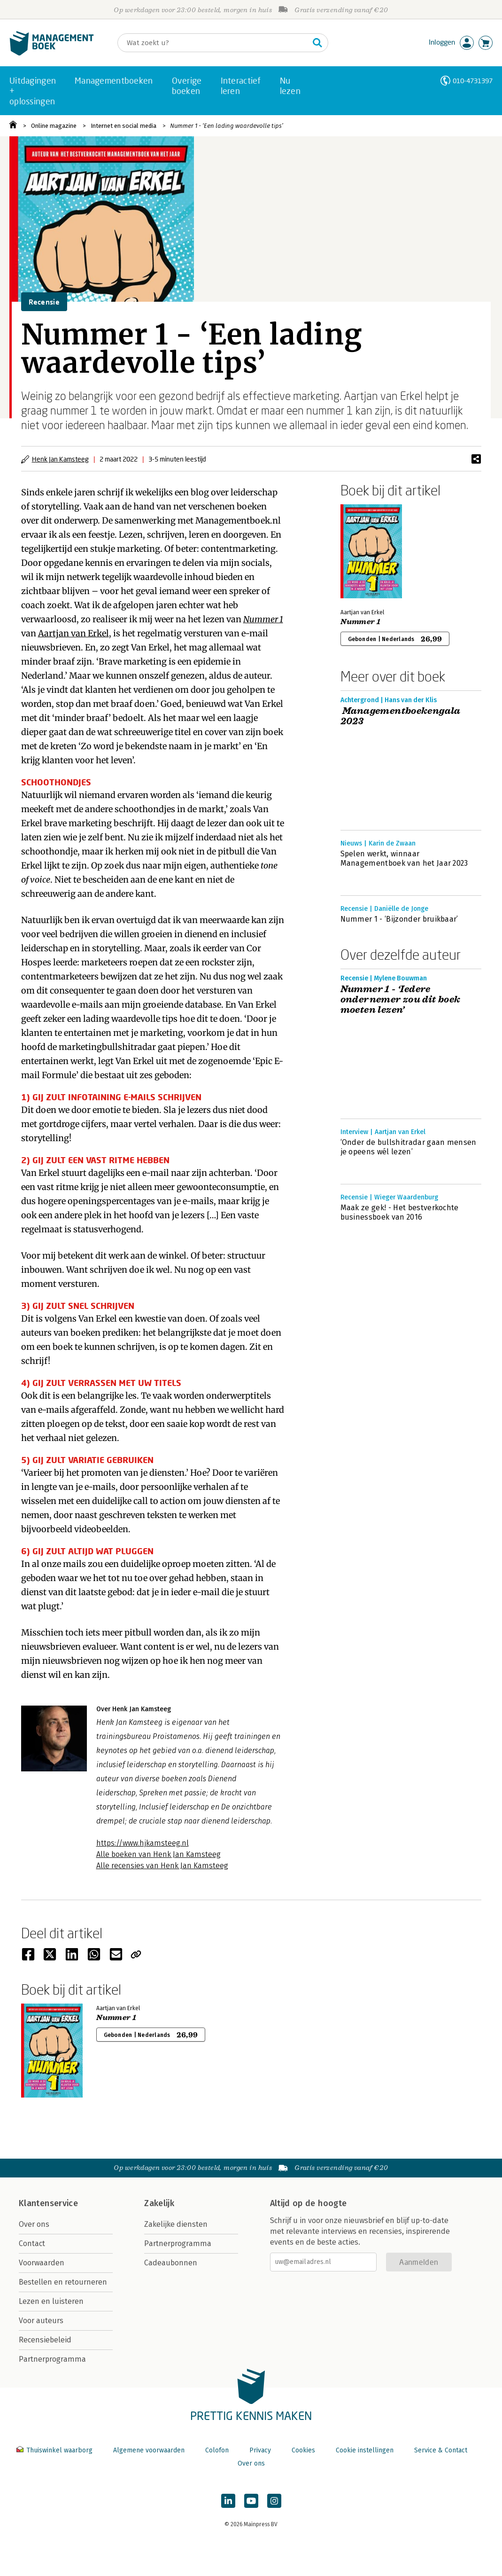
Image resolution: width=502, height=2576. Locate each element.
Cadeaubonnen (170, 2262)
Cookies (303, 2450)
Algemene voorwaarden (149, 2450)
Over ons (34, 2224)
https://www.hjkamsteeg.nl (142, 1843)
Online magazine (54, 125)
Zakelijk (159, 2203)
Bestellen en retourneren (63, 2282)
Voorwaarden (41, 2262)
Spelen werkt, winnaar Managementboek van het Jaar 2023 (404, 858)
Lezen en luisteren (51, 2301)
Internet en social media (123, 125)
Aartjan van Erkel (73, 633)
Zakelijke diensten (176, 2224)
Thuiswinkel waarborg (55, 2450)
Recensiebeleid (45, 2339)
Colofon (217, 2450)
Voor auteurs (41, 2320)
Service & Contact (440, 2450)
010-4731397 (473, 81)
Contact (32, 2243)
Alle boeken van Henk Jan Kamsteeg (158, 1854)
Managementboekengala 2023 (400, 716)
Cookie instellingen (365, 2450)
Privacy (260, 2450)
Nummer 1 (263, 619)
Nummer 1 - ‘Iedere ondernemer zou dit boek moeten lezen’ (400, 999)
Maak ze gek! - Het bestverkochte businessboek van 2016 (399, 1212)
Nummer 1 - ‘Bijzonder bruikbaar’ (399, 919)
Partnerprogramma (52, 2359)
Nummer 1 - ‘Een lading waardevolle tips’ (226, 125)
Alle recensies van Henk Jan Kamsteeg (162, 1865)
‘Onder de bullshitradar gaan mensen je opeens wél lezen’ (408, 1147)
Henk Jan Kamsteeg (60, 459)
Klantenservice (48, 2203)
